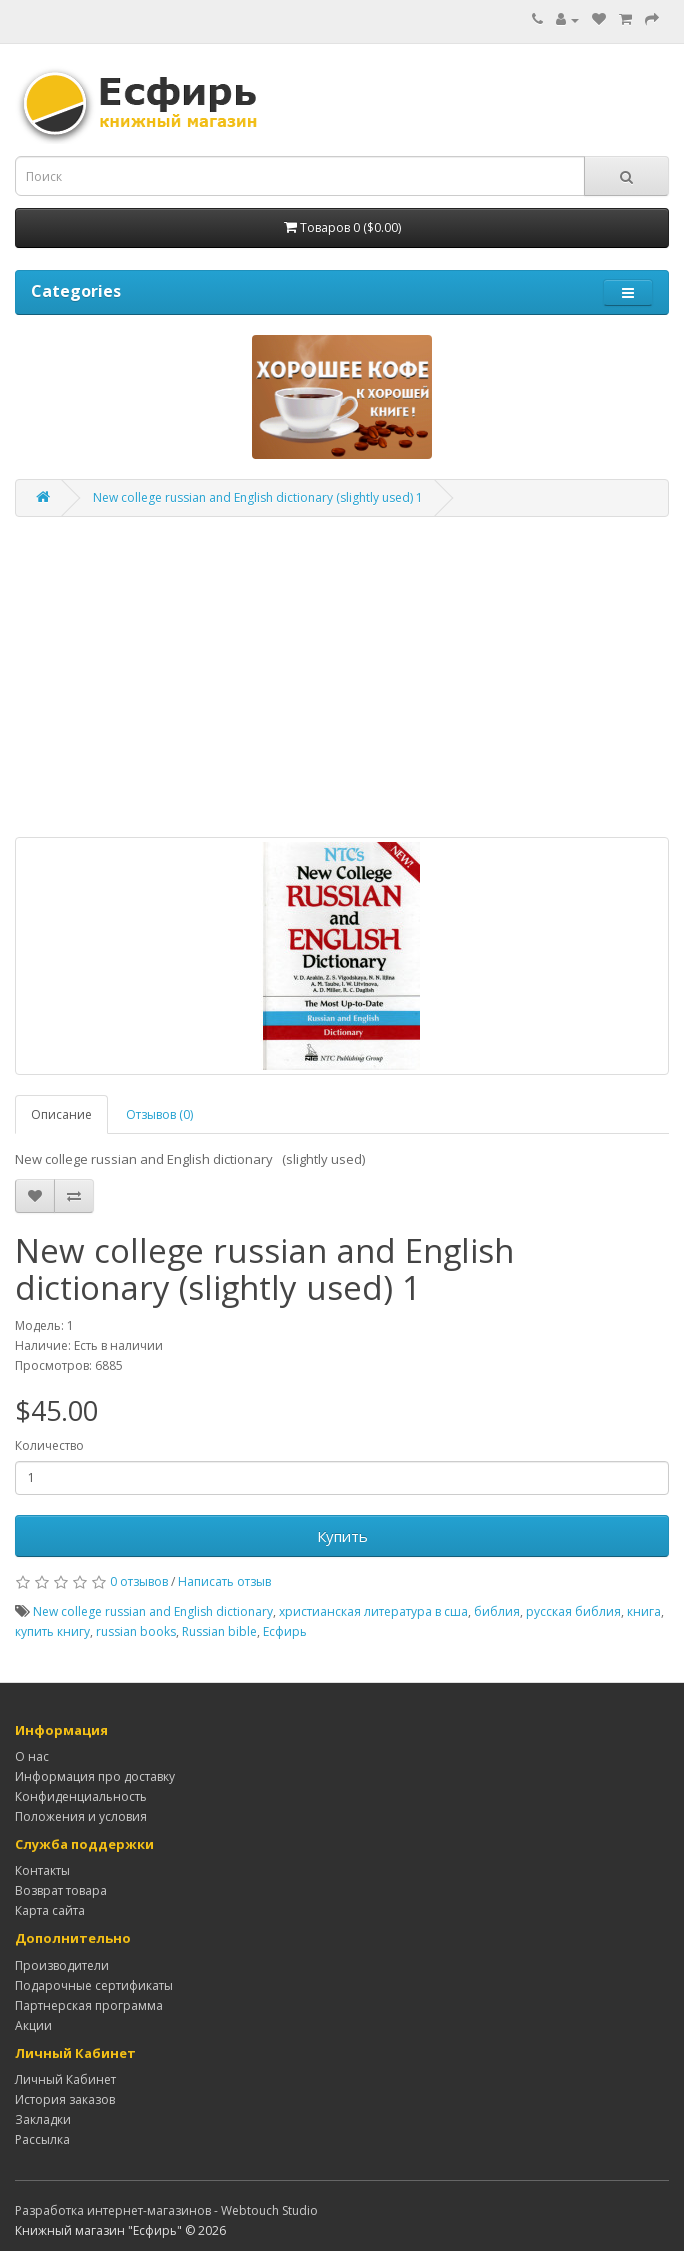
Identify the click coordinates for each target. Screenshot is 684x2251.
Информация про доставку (95, 1776)
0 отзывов (139, 1581)
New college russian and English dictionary (153, 1611)
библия (497, 1611)
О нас (32, 1756)
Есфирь (285, 1631)
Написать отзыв (224, 1581)
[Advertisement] (342, 677)
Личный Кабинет (65, 2079)
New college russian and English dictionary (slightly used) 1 (258, 497)
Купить (342, 1536)
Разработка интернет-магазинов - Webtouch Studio (166, 2210)
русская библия (573, 1611)
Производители (62, 1965)
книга (644, 1611)
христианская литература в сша (373, 1611)
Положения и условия (81, 1816)
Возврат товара (61, 1890)
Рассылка (42, 2139)
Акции (33, 2025)
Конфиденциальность (81, 1796)
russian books (136, 1631)
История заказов (65, 2099)
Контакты (42, 1870)
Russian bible (219, 1631)
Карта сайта (50, 1910)
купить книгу (52, 1631)
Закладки (43, 2119)
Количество (49, 1445)
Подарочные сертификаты (94, 1985)
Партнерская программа (89, 2005)
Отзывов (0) (159, 1114)
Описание (61, 1114)
